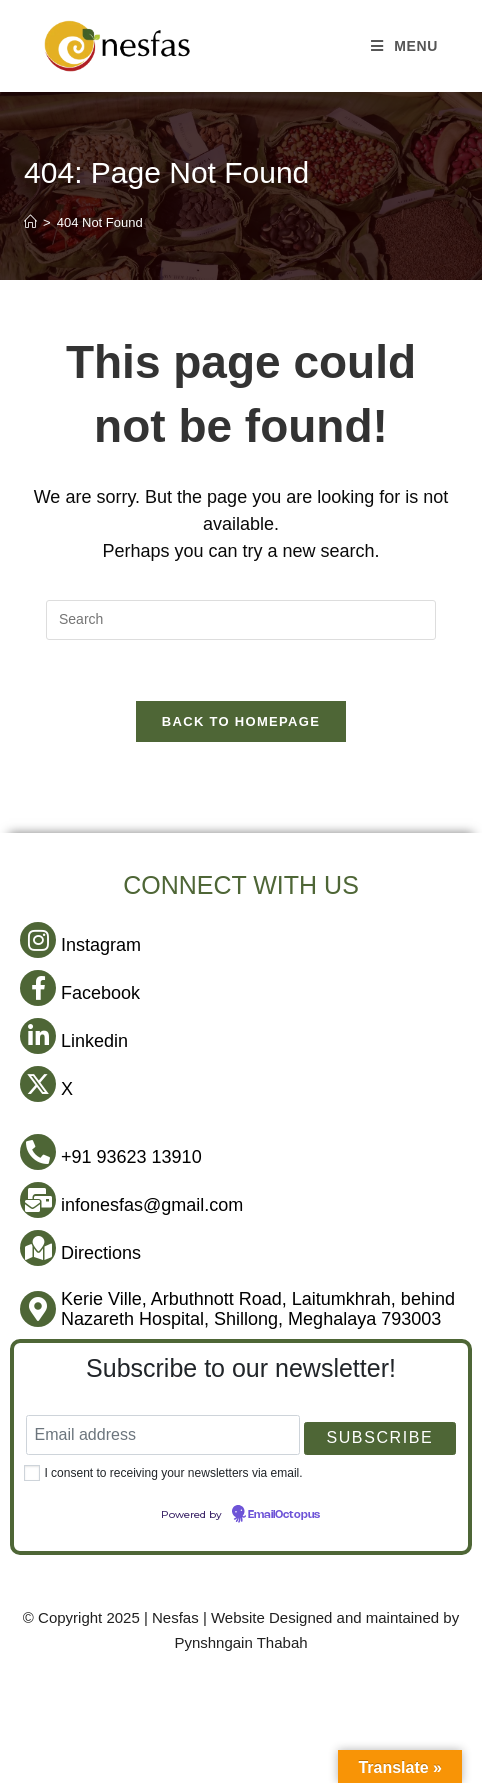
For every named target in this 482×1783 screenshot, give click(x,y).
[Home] (30, 222)
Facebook (100, 993)
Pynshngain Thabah (240, 1642)
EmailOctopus (284, 1515)
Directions (101, 1253)
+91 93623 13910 (131, 1157)
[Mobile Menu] (404, 46)
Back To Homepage (241, 721)
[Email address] (163, 1435)
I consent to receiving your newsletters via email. (173, 1473)
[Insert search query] (241, 620)
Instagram (101, 945)
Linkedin (94, 1041)
